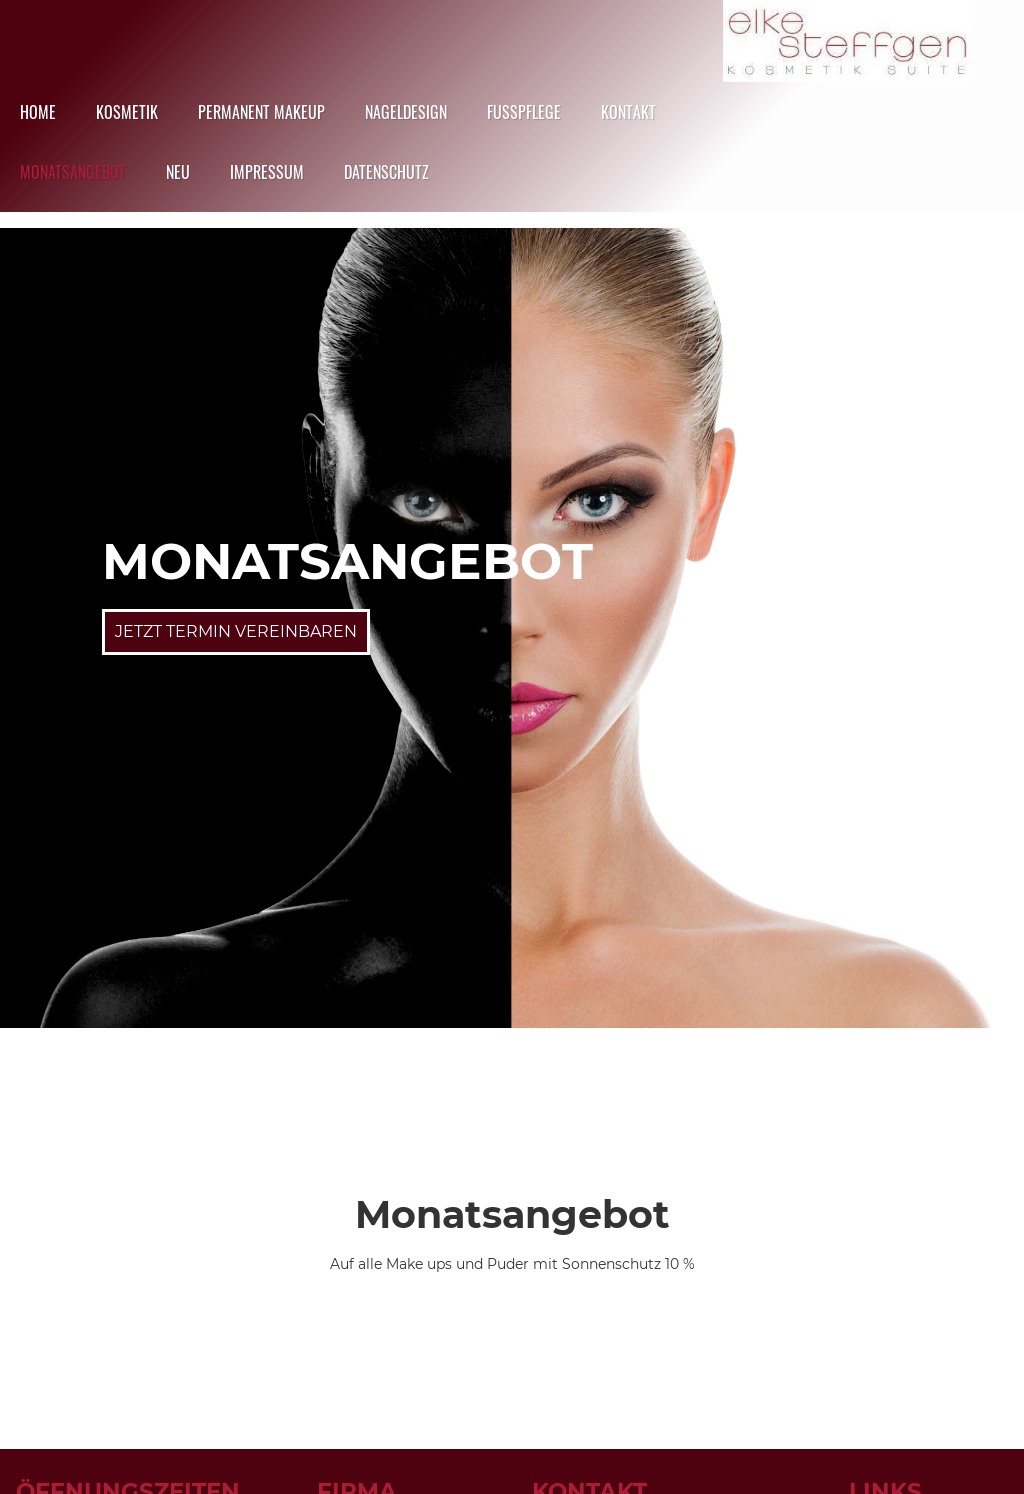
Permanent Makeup (261, 112)
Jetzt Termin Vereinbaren (236, 631)
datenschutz (386, 172)
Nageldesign (406, 112)
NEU (178, 172)
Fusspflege (524, 112)
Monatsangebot (73, 172)
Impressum (267, 172)
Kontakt (628, 112)
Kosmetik (127, 112)
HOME (38, 112)
